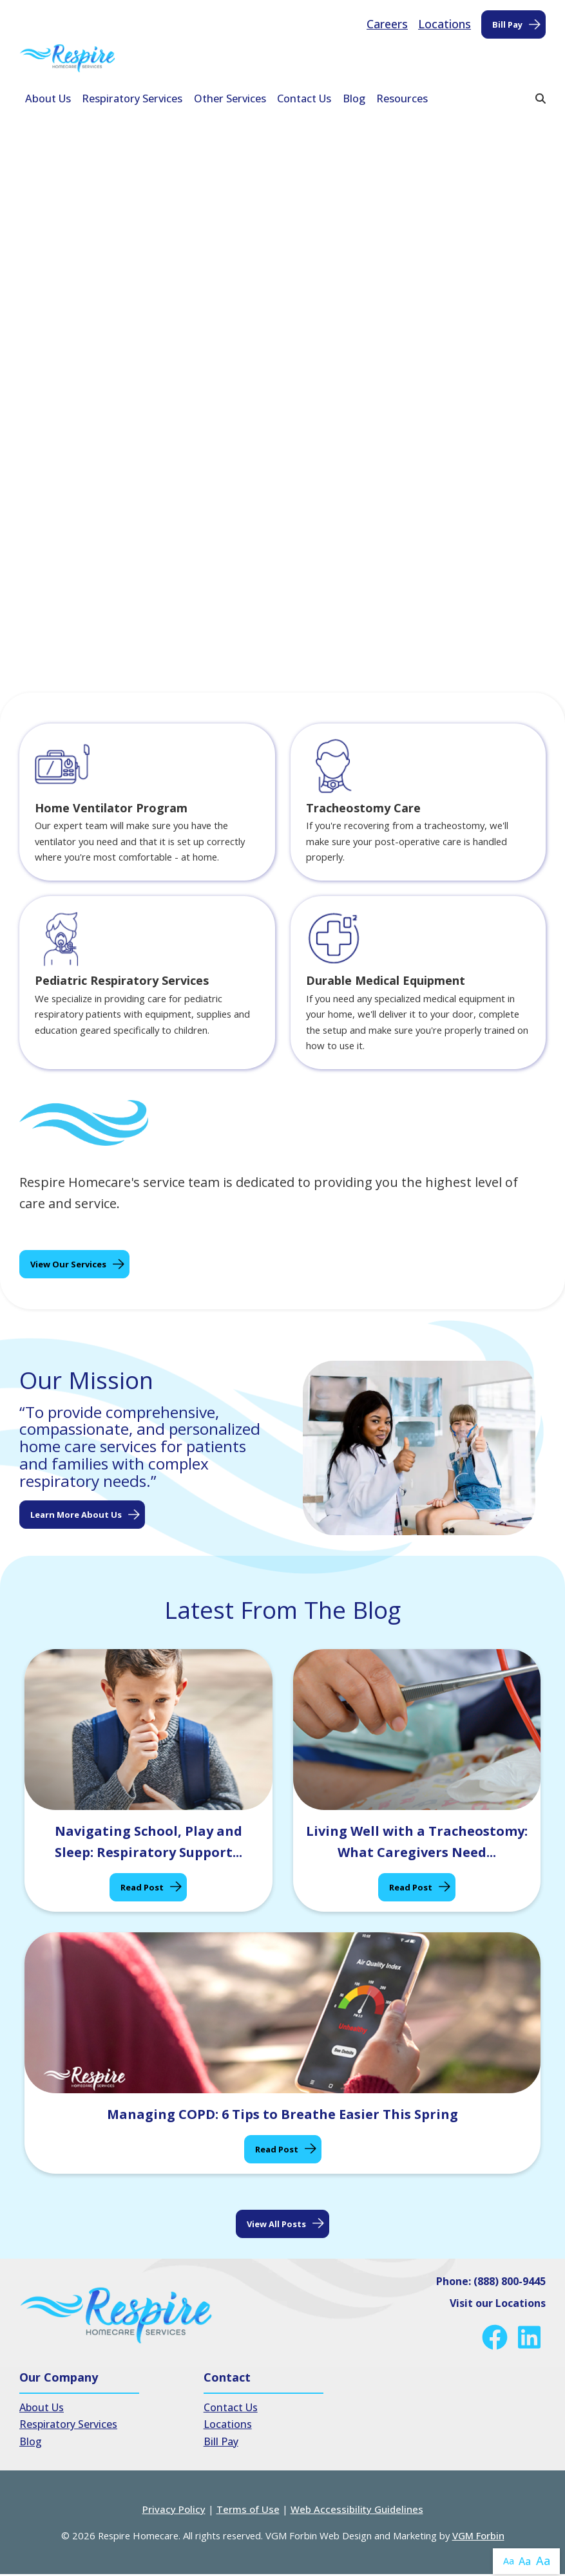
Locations (444, 24)
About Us (48, 98)
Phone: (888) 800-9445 (491, 2282)
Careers (387, 24)
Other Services (230, 98)
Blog (354, 98)
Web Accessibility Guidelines (357, 2511)
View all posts (276, 2225)
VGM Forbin (478, 2536)
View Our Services (68, 1266)
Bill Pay (507, 24)
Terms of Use (248, 2511)
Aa (508, 2561)
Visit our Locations (498, 2304)
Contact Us (304, 98)
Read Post (142, 1888)
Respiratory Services (132, 98)
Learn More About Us (76, 1516)
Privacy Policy (174, 2511)
